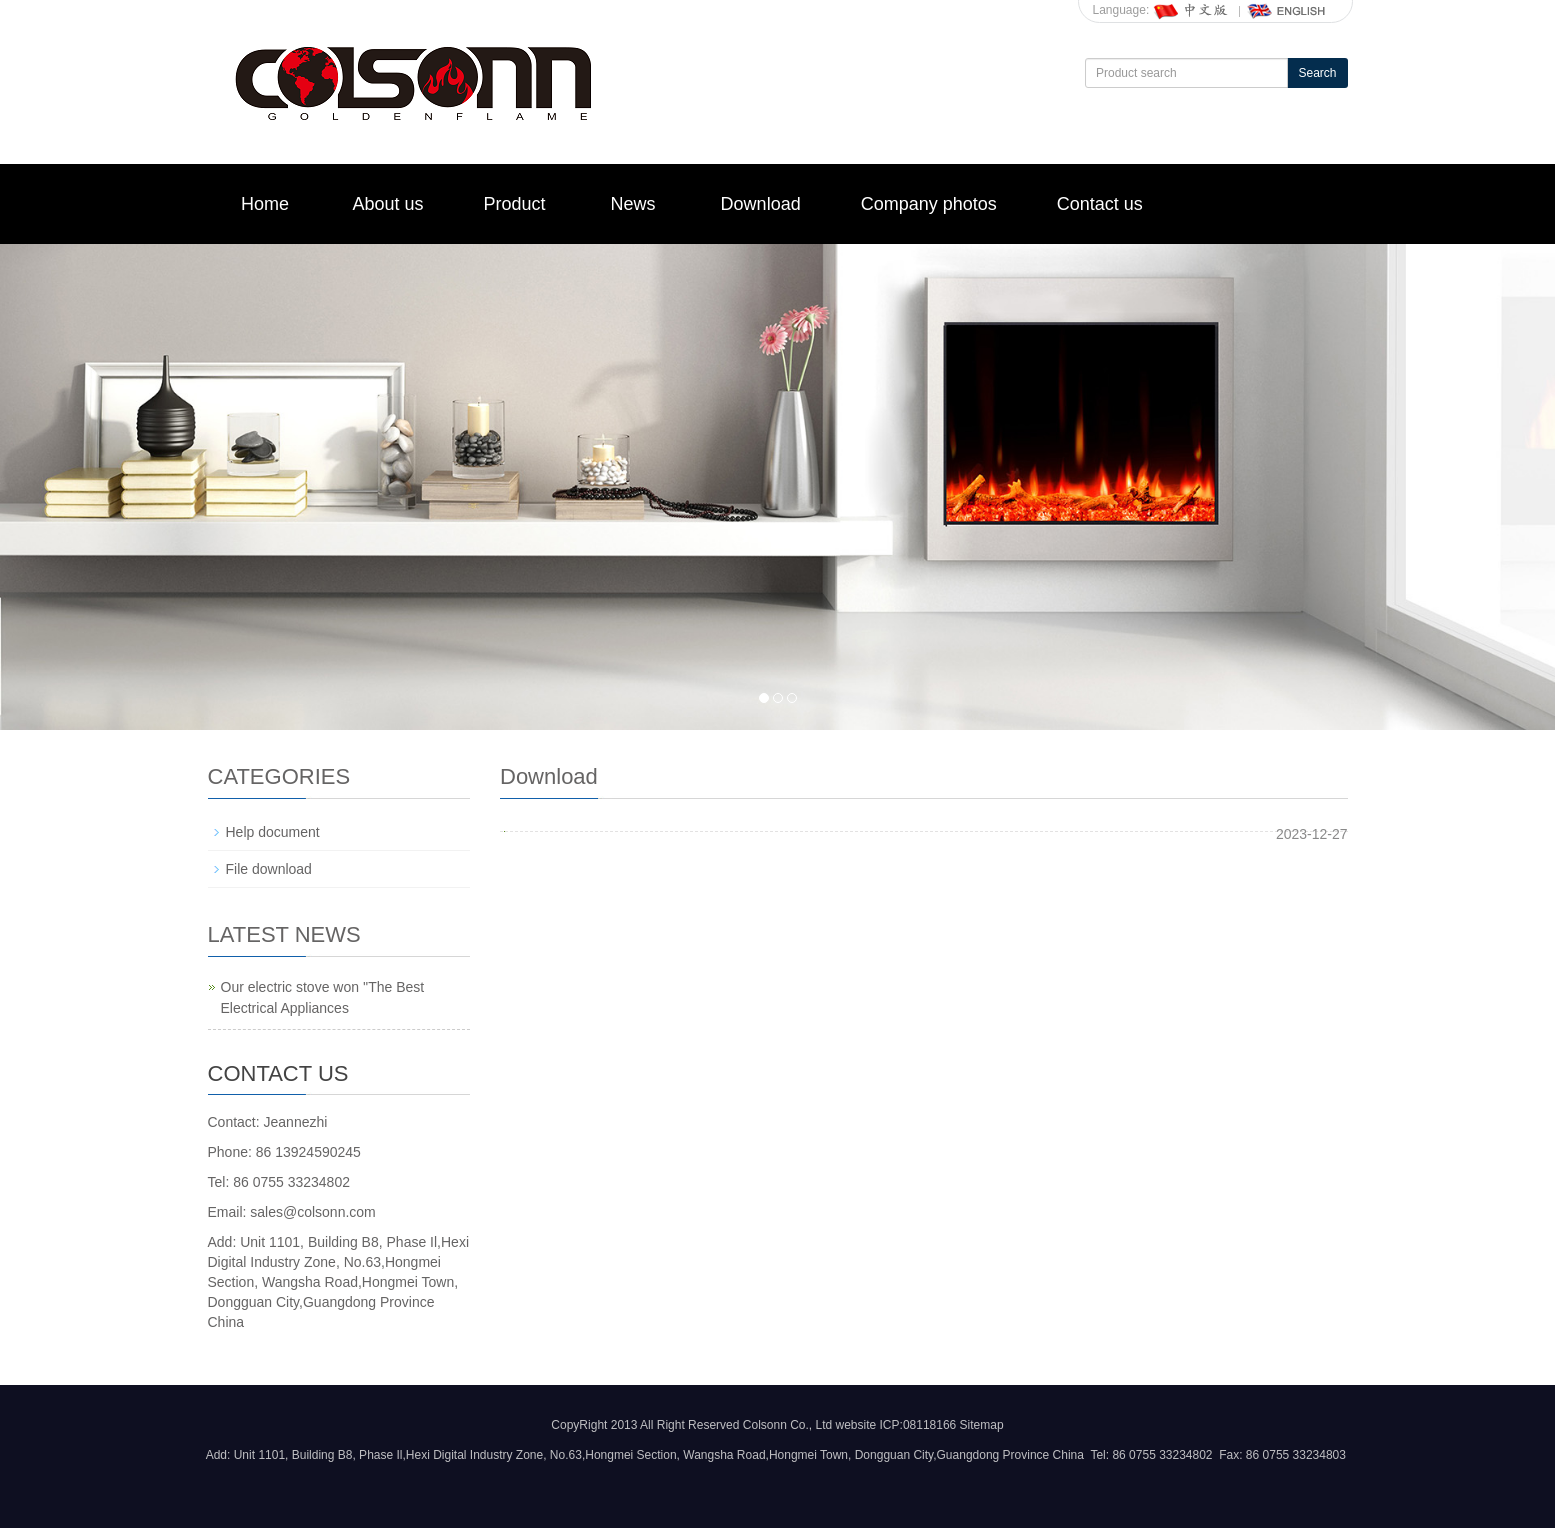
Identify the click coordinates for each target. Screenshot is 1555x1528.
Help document (273, 832)
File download (269, 869)
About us (388, 204)
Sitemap (982, 1425)
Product (515, 204)
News (633, 204)
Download (761, 204)
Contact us (1100, 204)
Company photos (929, 204)
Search (1317, 73)
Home (265, 204)
